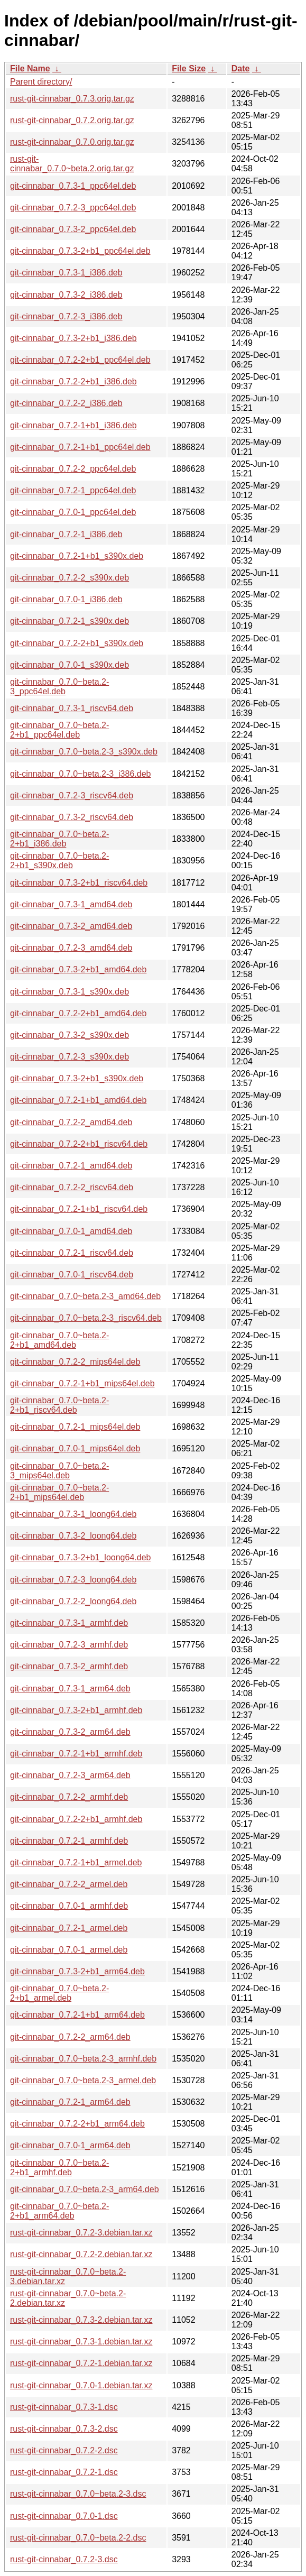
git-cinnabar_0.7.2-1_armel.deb (68, 1928)
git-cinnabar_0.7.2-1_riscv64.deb (71, 1252)
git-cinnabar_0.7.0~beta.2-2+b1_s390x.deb (59, 860)
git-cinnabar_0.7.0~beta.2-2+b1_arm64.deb (59, 2211)
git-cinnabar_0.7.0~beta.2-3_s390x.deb (83, 751)
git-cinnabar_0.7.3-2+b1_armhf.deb (76, 1710)
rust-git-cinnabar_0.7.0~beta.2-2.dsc (78, 2537)
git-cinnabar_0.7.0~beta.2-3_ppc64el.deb (59, 686)
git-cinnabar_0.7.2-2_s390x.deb (69, 577)
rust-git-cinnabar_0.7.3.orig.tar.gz (72, 98)
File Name (30, 68)
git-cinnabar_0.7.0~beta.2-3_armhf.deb (83, 2058)
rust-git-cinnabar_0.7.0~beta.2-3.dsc (78, 2493)
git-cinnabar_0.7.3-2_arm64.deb (70, 1731)
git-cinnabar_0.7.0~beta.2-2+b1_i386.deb (59, 839)
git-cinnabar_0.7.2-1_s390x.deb (69, 621)
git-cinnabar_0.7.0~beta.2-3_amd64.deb (85, 1296)
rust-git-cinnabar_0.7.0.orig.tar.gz (72, 141)
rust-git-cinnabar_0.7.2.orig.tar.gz (72, 120)
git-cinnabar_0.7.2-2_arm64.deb (70, 2036)
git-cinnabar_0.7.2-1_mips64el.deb (75, 1426)
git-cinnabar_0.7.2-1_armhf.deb (69, 1840)
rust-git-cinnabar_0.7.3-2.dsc (64, 2428)
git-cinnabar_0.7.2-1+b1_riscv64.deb (78, 1208)
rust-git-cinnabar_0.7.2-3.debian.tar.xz (81, 2232)
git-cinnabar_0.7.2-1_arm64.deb (70, 2101)
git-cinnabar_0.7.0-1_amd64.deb (71, 1231)
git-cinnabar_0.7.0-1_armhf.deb (69, 1905)
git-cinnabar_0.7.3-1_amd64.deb (71, 904)
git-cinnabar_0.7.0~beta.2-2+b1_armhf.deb (59, 2167)
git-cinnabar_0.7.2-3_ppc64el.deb (73, 207)
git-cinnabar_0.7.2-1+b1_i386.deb (73, 425)
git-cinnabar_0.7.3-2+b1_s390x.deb (76, 1078)
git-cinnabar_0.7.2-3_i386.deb (66, 316)
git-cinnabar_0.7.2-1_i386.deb (66, 534)
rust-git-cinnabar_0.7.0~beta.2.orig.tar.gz (72, 163)
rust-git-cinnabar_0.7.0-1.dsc (64, 2515)
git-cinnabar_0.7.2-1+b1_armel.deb (76, 1862)
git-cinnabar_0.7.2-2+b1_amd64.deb (78, 1013)
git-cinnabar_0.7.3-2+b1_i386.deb (73, 338)
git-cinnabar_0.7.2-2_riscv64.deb (71, 1187)
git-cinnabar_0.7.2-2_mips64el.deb (75, 1361)
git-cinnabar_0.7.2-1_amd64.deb (71, 1165)
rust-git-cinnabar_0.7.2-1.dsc (64, 2472)
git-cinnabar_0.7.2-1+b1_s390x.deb (76, 555)
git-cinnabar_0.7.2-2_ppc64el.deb (73, 468)
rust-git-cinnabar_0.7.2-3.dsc (64, 2559)
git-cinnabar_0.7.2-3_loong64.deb (73, 1579)
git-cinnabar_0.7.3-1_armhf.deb (69, 1622)
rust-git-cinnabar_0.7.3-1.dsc (64, 2407)
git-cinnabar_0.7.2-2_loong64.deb (73, 1601)
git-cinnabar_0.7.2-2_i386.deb (66, 403)
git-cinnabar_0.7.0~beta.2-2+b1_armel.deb (59, 1993)
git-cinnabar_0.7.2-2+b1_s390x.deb (76, 643)
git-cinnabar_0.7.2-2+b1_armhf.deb (76, 1819)
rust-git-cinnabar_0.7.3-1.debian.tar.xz (81, 2341)
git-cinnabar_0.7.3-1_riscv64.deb (71, 708)
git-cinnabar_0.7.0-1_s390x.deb (69, 664)
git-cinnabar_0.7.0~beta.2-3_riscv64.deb (86, 1317)
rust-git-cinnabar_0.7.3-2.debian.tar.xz (81, 2319)
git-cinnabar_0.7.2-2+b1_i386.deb (73, 381)
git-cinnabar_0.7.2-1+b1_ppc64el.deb (80, 447)
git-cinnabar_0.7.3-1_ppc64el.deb (73, 185)
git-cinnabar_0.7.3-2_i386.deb (66, 294)
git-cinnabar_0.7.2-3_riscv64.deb (71, 795)
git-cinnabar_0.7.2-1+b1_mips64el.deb (82, 1383)
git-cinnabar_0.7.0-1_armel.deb (68, 1949)
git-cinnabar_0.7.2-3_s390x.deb (69, 1056)
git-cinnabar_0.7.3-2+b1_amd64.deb (78, 969)
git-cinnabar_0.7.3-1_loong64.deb (73, 1514)
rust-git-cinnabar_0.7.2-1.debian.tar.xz (81, 2363)
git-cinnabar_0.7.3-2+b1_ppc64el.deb (80, 250)
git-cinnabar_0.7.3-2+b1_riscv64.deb (78, 882)
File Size (189, 68)
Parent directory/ (41, 81)
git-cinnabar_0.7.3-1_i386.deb (66, 272)
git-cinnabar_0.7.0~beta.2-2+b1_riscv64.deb (59, 1405)
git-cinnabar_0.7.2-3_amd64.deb (71, 947)
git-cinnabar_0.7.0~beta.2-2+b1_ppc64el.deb (59, 730)
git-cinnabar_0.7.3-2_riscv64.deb (71, 817)
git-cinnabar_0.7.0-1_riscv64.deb (71, 1274)
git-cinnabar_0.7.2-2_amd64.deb (71, 1122)
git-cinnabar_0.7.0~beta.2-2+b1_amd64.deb (59, 1340)
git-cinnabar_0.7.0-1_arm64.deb (70, 2145)
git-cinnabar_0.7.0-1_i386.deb (66, 599)
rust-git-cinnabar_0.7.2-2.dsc (64, 2450)
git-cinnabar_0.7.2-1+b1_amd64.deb (78, 1100)
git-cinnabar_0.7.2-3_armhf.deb (69, 1644)
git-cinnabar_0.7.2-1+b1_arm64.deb (77, 2014)
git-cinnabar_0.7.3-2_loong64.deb (73, 1535)
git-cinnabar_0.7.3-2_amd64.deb (71, 926)
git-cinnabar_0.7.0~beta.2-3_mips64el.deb (59, 1470)
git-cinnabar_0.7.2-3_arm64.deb (70, 1775)
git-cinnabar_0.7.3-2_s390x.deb (69, 1035)
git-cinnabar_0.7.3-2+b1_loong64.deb (80, 1557)
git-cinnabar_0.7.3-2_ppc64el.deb (73, 229)
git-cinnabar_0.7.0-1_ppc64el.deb (73, 512)
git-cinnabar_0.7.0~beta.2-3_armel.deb (83, 2080)
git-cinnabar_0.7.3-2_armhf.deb (69, 1666)
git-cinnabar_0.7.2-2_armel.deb (68, 1884)
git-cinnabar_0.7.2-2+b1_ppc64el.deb (80, 359)
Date (240, 68)
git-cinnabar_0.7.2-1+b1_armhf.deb (76, 1753)
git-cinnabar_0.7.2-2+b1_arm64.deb (77, 2123)
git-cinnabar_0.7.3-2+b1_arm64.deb (77, 1971)
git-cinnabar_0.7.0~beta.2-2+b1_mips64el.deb (59, 1492)
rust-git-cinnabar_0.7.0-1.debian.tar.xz (81, 2385)
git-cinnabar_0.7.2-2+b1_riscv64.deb (78, 1143)
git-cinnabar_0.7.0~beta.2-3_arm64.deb (84, 2189)
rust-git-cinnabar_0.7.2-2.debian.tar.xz (81, 2254)
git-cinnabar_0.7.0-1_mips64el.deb (75, 1448)
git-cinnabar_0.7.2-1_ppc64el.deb (73, 490)
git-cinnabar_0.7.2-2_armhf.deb (69, 1796)
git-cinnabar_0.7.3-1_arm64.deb (70, 1688)
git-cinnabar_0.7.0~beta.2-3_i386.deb (80, 773)
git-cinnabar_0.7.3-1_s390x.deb (69, 991)
